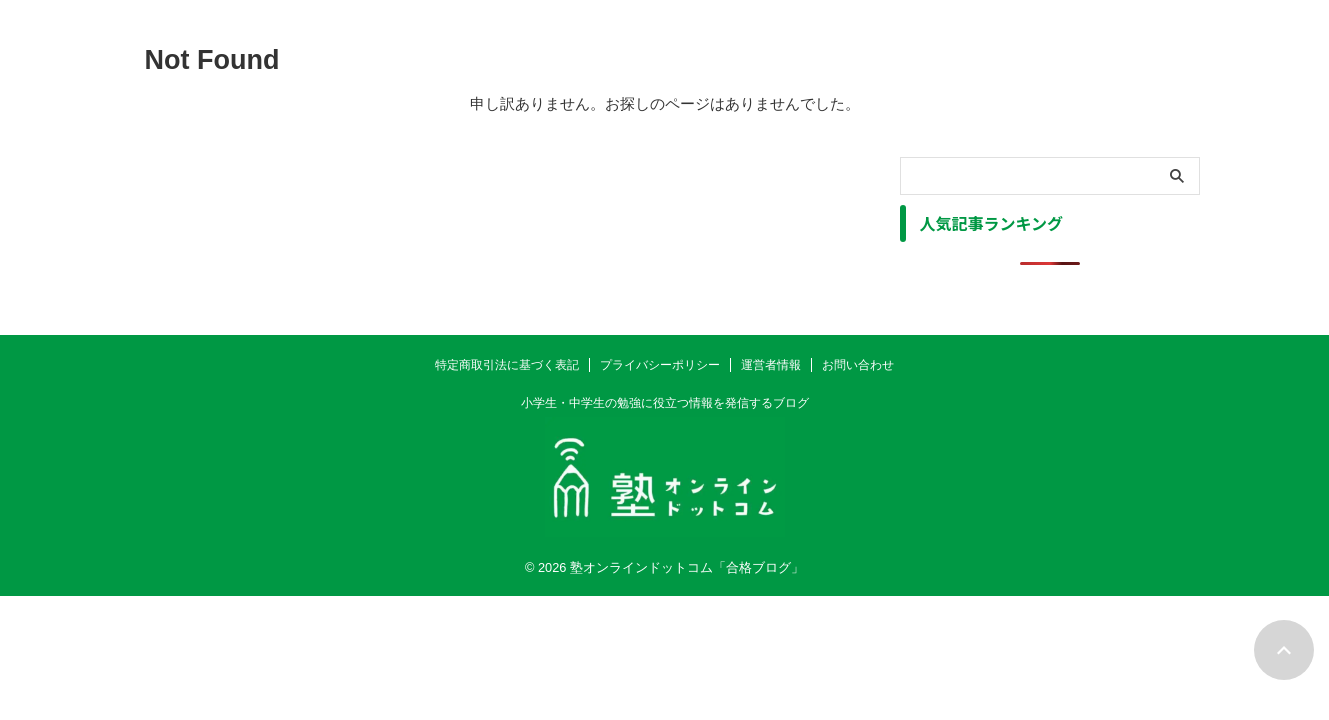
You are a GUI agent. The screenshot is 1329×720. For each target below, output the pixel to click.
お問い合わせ (858, 365)
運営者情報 (771, 365)
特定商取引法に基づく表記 (507, 365)
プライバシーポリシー (660, 365)
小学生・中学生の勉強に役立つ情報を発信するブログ (665, 403)
